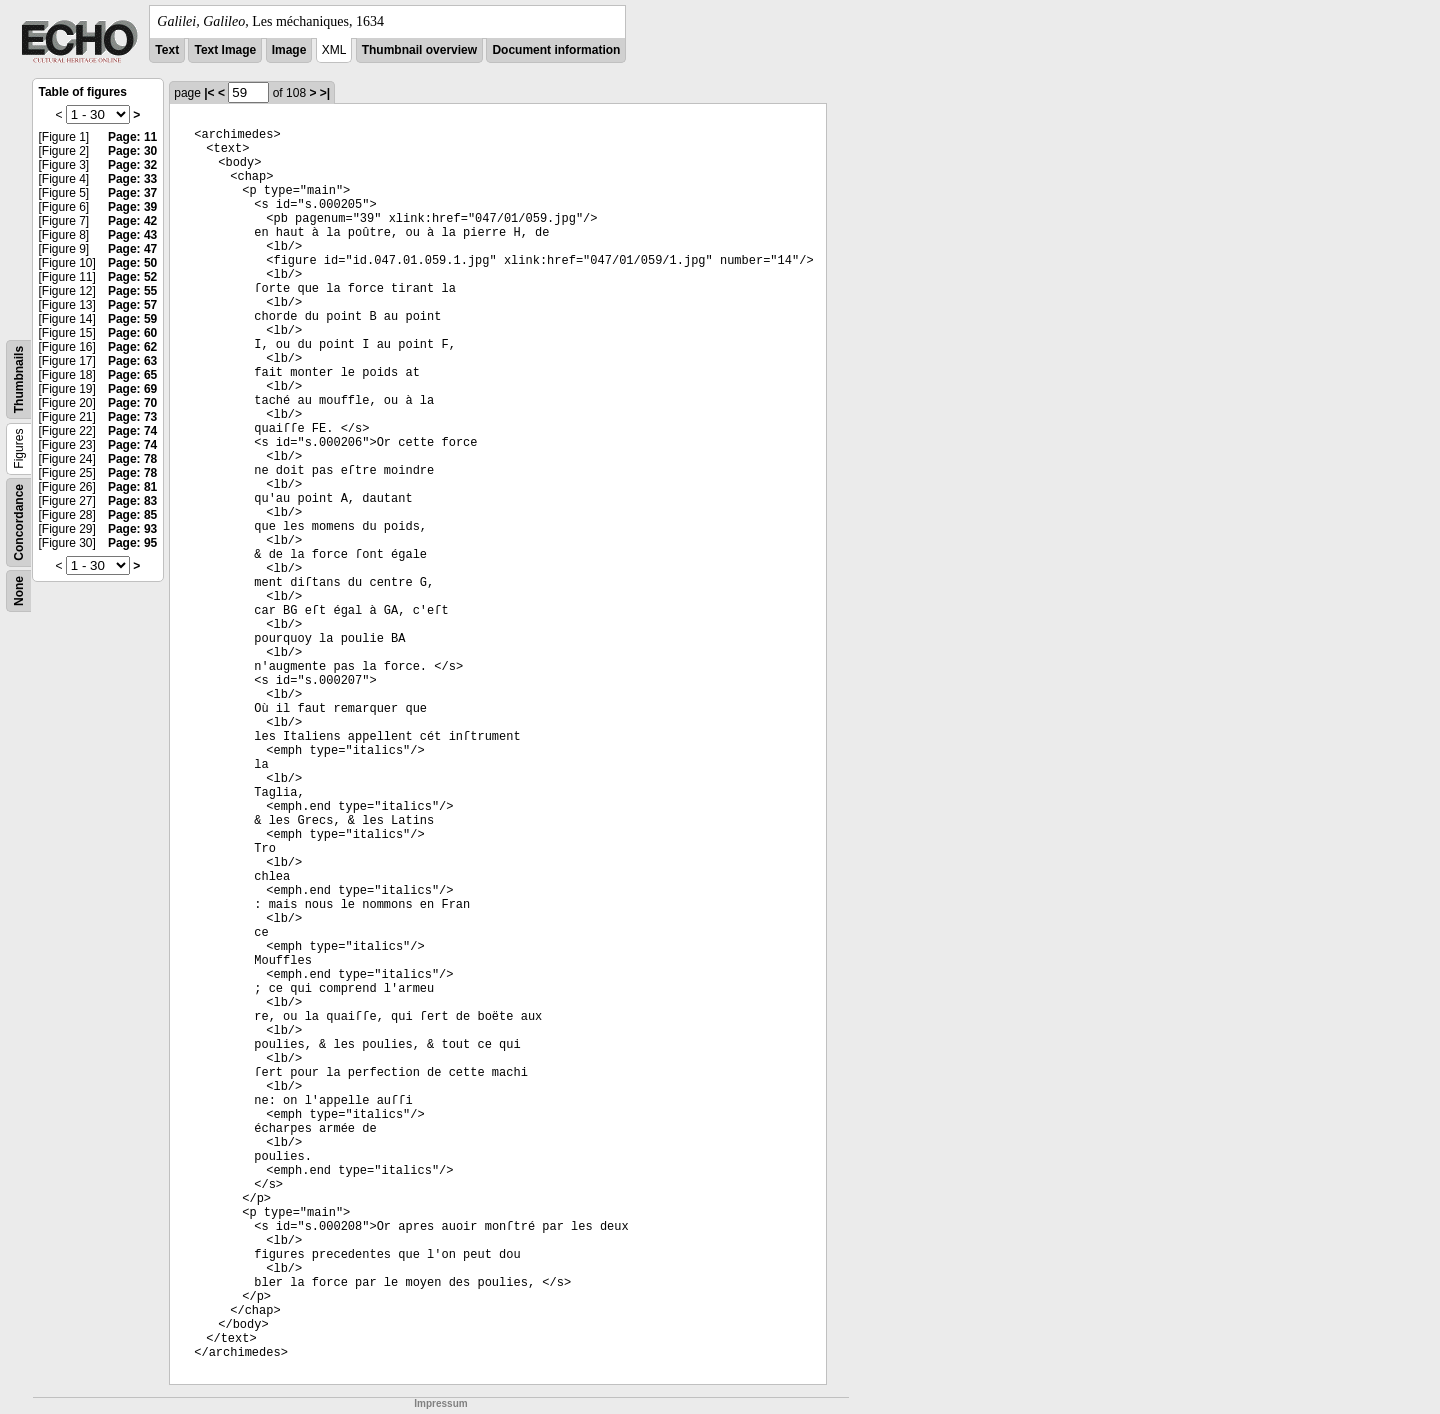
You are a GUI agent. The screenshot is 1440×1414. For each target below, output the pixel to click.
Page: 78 (132, 459)
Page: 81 (132, 487)
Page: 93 (132, 529)
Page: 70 (132, 403)
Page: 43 (132, 235)
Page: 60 (132, 333)
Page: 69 (132, 389)
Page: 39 (132, 207)
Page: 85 (132, 515)
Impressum (440, 1403)
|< (209, 93)
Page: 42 (132, 221)
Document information (556, 50)
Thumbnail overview (419, 50)
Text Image (225, 50)
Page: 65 (132, 375)
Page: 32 (132, 165)
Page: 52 (132, 277)
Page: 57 (132, 305)
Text (167, 50)
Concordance (19, 522)
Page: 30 (132, 151)
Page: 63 (132, 361)
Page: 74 (132, 431)
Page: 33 (132, 179)
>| (325, 93)
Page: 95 (132, 543)
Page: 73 (132, 417)
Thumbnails (19, 379)
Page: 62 (132, 347)
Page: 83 (132, 501)
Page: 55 (132, 291)
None (19, 591)
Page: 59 (132, 319)
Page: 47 (132, 249)
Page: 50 (132, 263)
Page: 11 (132, 137)
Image (289, 50)
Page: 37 (132, 193)
